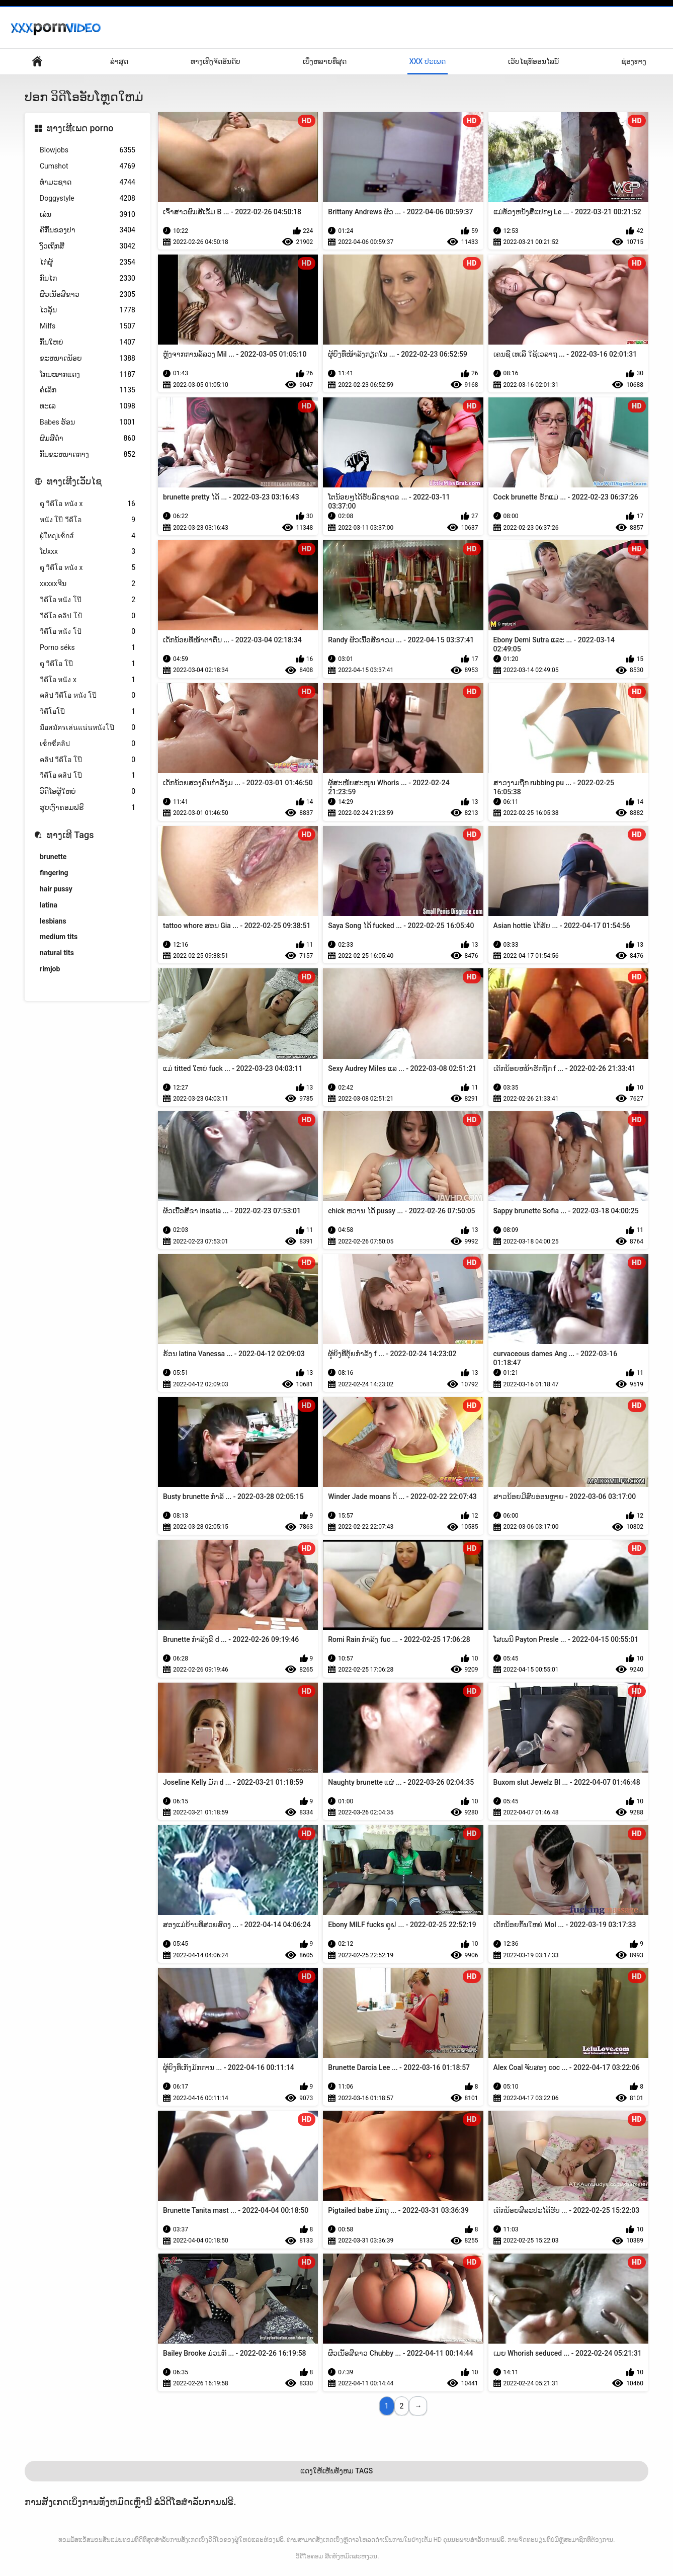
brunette (53, 857)
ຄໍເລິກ (87, 390)
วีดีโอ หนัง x (87, 680)
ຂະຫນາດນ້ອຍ (87, 358)
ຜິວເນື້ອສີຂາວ (87, 294)
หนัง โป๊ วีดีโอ (87, 520)
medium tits (58, 937)
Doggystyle (87, 198)
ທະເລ (87, 406)
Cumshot (87, 166)
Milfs (87, 326)
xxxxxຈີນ (87, 583)
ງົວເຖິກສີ (87, 246)
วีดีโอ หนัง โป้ (87, 631)
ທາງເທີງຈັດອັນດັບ (215, 61)
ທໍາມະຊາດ (87, 182)
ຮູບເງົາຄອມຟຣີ (87, 807)
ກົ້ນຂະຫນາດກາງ (87, 454)
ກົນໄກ (87, 278)
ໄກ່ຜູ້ (87, 262)
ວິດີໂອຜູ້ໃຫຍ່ (87, 791)
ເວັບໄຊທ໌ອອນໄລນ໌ (533, 61)
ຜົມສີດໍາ (87, 438)
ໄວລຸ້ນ (87, 310)
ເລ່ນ (87, 214)
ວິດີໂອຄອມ (309, 2556)
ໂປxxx (87, 551)
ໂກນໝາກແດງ (87, 374)
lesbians (53, 921)
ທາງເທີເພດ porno (80, 128)
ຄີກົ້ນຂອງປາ (87, 230)
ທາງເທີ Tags (70, 834)
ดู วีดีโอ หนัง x (87, 504)
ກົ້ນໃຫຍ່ (87, 342)
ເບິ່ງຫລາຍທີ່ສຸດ (325, 61)
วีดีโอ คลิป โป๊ (87, 775)
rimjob (50, 969)
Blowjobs (87, 150)
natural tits (57, 953)
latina (48, 905)
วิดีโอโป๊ (87, 711)
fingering (54, 873)
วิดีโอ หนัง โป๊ (87, 600)
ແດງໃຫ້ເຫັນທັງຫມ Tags (336, 2471)
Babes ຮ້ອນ (87, 422)
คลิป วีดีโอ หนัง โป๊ (87, 695)
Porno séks (87, 647)
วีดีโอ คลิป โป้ (87, 616)
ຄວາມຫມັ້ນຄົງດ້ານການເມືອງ (37, 61)
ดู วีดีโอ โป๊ (87, 663)
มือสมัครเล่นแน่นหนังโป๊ (87, 727)
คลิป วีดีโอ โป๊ (87, 760)
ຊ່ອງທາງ (633, 61)
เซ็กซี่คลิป (87, 743)
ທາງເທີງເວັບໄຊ (74, 481)
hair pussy (56, 889)
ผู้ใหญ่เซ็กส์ (87, 536)
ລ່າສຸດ (119, 61)
